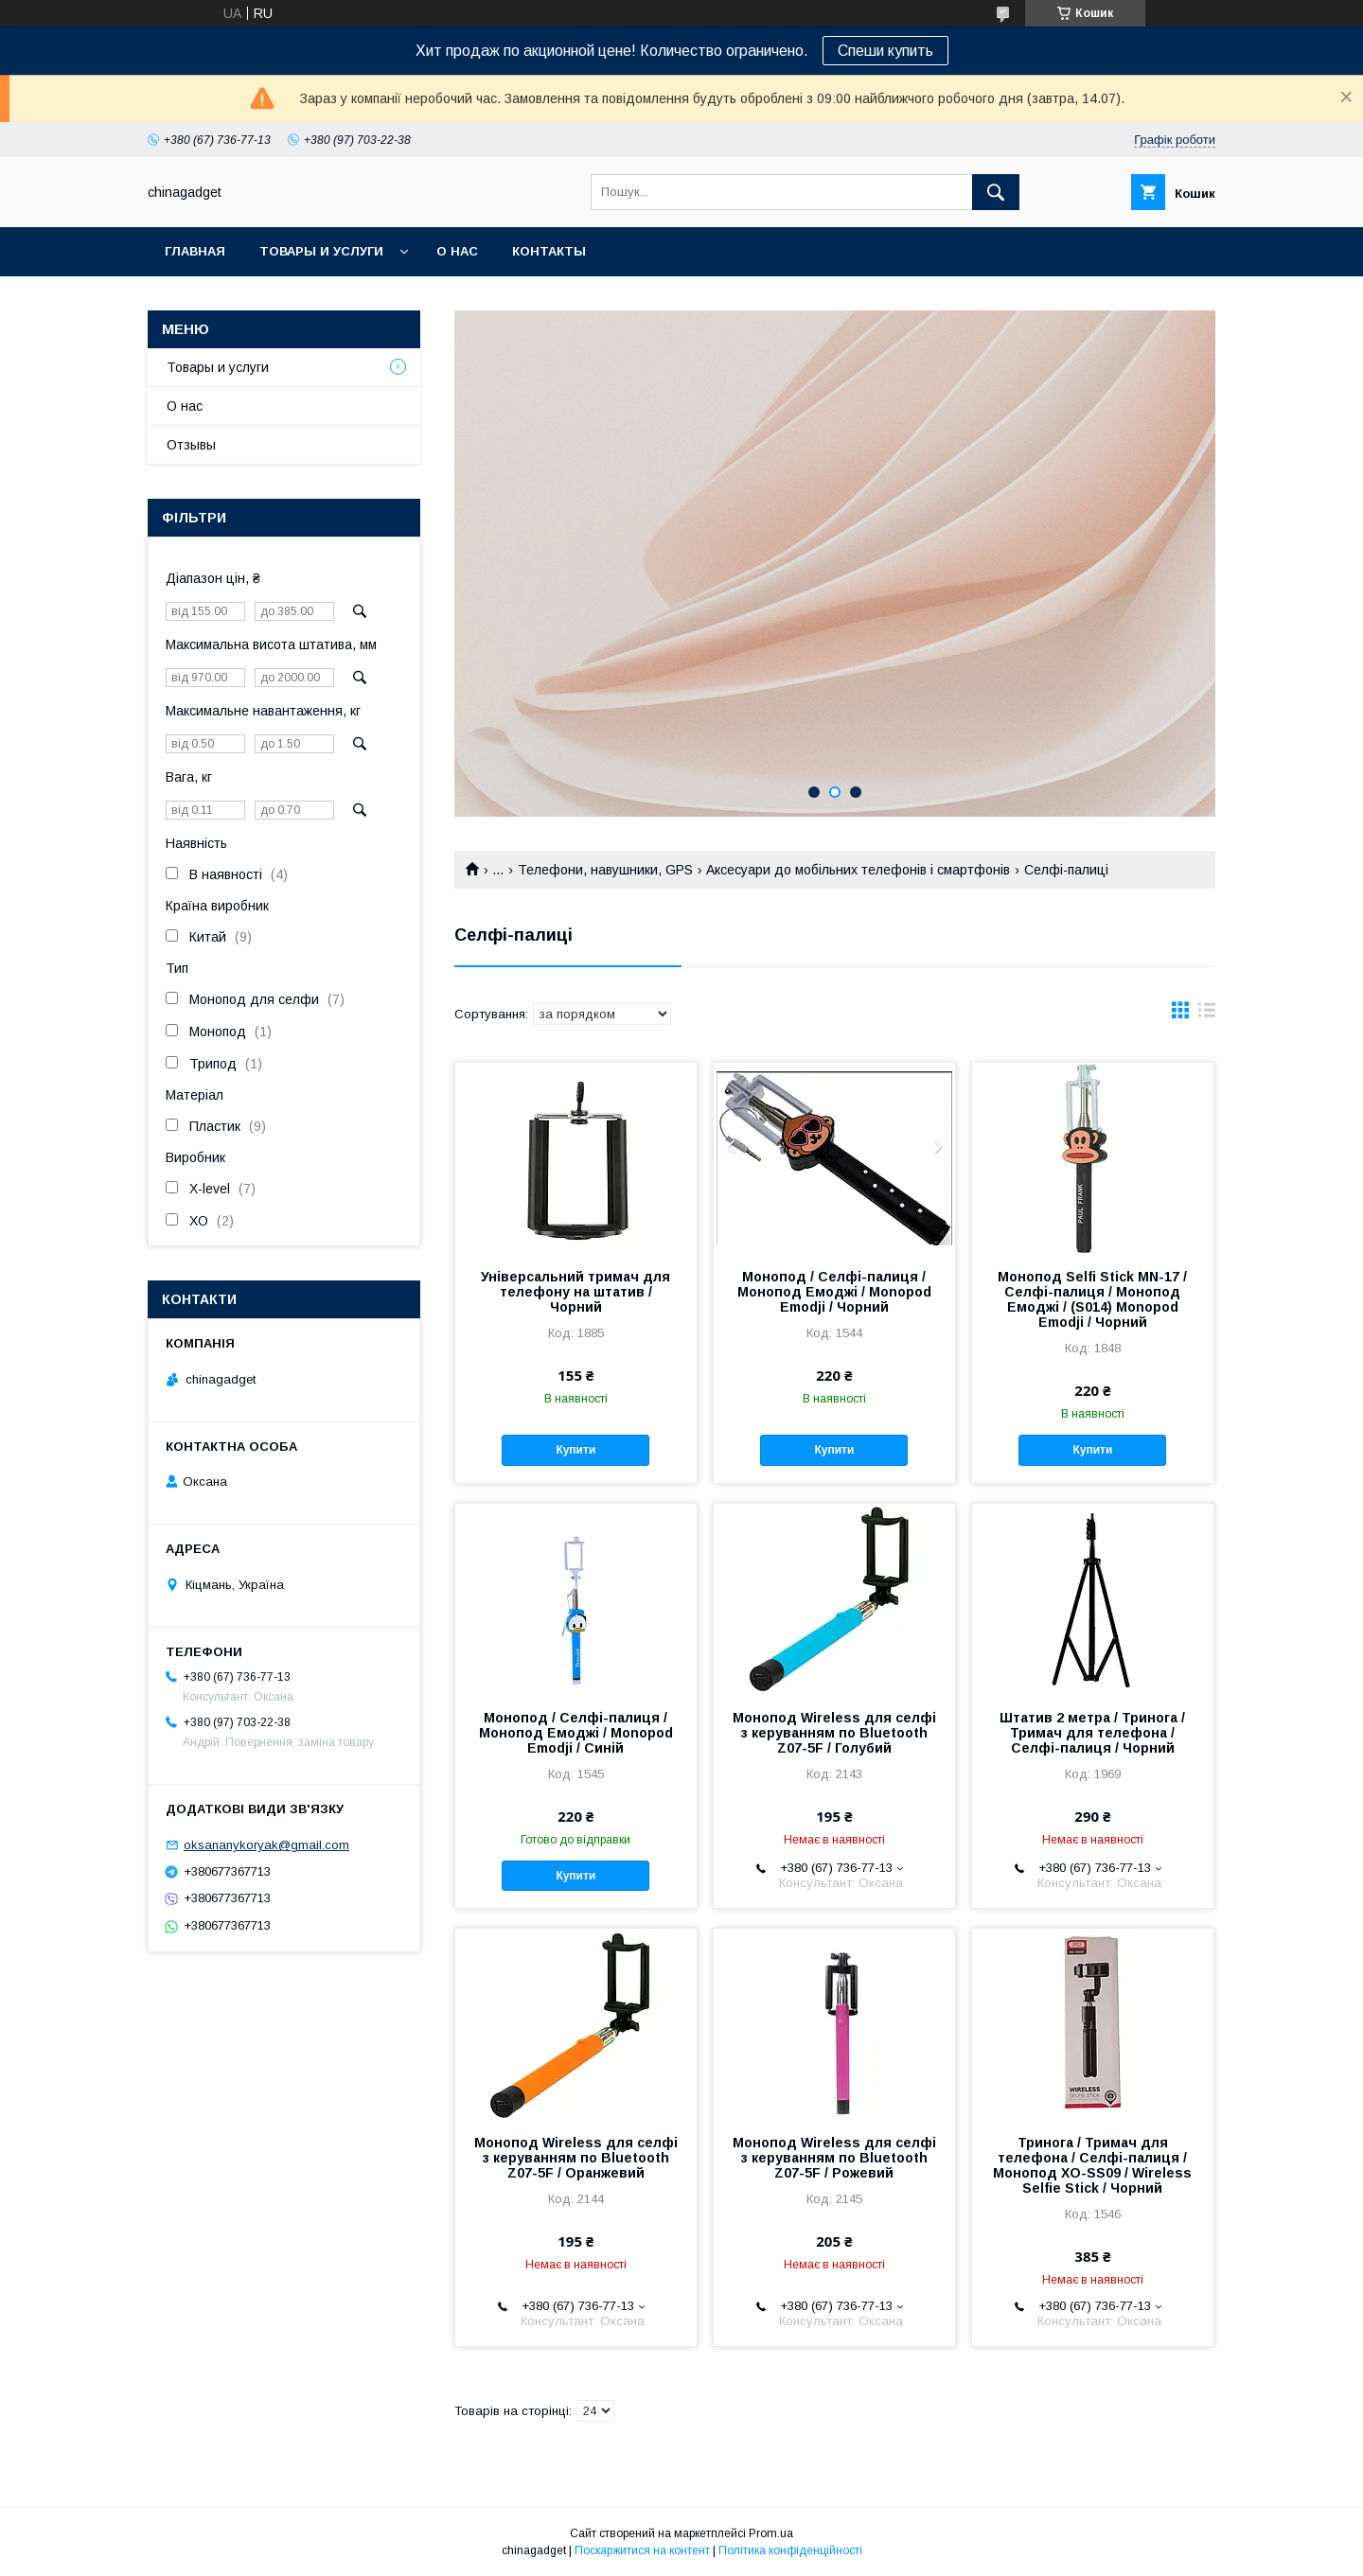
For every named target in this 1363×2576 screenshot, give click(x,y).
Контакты (549, 251)
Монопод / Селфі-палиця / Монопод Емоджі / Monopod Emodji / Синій (576, 1733)
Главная (195, 251)
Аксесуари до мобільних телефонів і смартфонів (858, 869)
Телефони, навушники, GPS (605, 869)
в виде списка (1206, 1014)
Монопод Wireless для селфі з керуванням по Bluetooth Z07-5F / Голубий (834, 1733)
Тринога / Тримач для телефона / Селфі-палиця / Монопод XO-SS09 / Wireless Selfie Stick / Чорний (1092, 2165)
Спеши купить (885, 51)
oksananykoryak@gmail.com (266, 1845)
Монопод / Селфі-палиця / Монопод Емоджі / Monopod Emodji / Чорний (834, 1291)
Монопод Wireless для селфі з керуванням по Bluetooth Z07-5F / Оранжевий (576, 2157)
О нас (457, 251)
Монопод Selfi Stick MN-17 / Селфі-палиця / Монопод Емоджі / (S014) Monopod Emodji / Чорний (1092, 1299)
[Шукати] (995, 192)
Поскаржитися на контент (642, 2550)
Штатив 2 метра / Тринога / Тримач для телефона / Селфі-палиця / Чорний (1092, 1733)
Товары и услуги (321, 251)
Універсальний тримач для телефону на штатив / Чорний (575, 1291)
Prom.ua (771, 2533)
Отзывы (191, 444)
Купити (575, 1449)
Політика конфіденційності (790, 2550)
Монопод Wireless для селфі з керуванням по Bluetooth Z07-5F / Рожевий (834, 2157)
